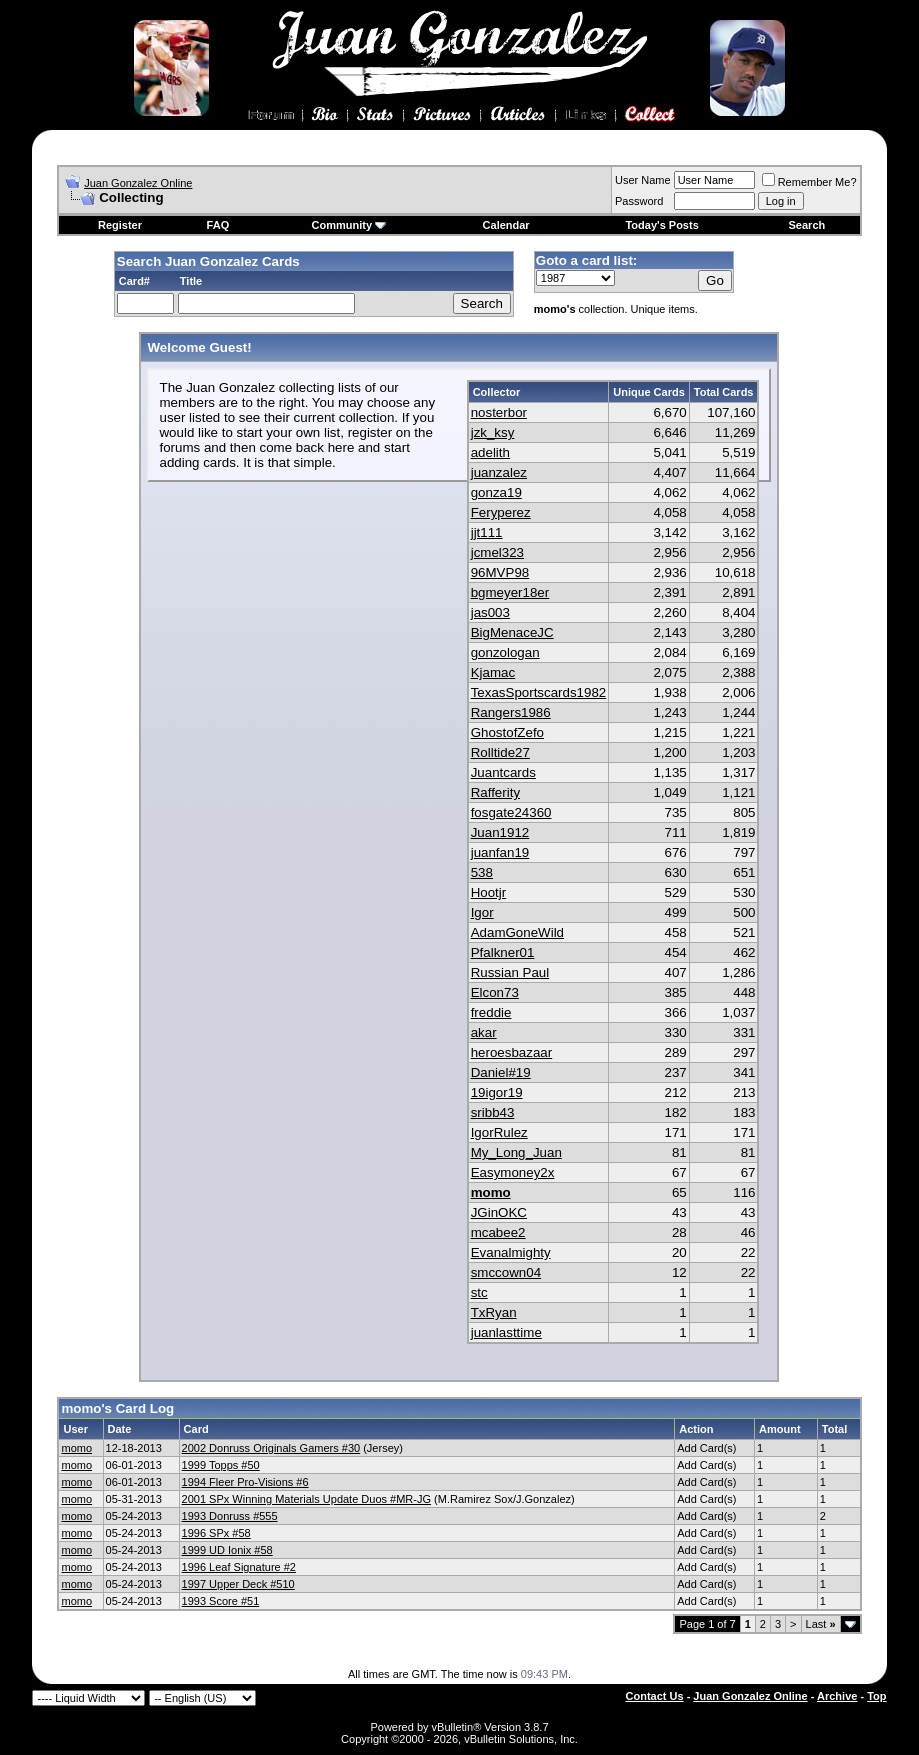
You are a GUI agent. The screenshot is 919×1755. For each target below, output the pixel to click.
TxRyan (494, 1312)
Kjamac (493, 672)
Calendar (506, 225)
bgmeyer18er (510, 592)
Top (876, 1696)
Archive (837, 1696)
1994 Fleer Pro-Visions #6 (245, 1482)
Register (120, 225)
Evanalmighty (511, 1252)
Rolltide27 (500, 752)
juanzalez (499, 472)
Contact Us (655, 1696)
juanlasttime (506, 1332)
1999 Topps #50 (221, 1465)
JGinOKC (499, 1212)
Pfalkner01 (503, 952)
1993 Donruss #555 (230, 1516)
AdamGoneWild (517, 932)
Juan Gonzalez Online (138, 183)
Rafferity (495, 792)
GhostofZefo (507, 732)
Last (821, 1624)
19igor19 (497, 1092)
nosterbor (499, 412)
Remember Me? (809, 182)
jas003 (490, 612)
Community (349, 225)
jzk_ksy (493, 432)
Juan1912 (500, 832)
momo (491, 1192)
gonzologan (505, 652)
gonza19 (496, 492)
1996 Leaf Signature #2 (239, 1567)
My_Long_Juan (516, 1152)
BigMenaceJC (512, 632)
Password (639, 201)
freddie (491, 1012)
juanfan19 (500, 852)
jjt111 (487, 532)
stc (479, 1292)
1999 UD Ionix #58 (227, 1550)
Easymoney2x (513, 1172)
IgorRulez (499, 1132)
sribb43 (493, 1112)
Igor (482, 912)
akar (484, 1032)
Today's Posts (661, 225)
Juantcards (503, 772)
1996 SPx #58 (216, 1533)
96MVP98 (500, 572)
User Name (643, 180)
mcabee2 (498, 1232)
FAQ (218, 225)
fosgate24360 (511, 812)
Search (807, 225)
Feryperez (501, 512)
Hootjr (489, 892)
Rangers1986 (511, 712)
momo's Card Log (117, 1408)
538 (482, 872)
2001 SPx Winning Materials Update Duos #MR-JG (306, 1499)
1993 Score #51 (221, 1601)
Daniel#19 (501, 1072)
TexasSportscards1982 (539, 692)
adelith (490, 452)
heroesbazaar (512, 1052)
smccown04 (506, 1272)
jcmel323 (497, 552)
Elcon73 (495, 992)
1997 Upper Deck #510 (238, 1584)
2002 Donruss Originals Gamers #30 (271, 1448)
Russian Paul (510, 972)
